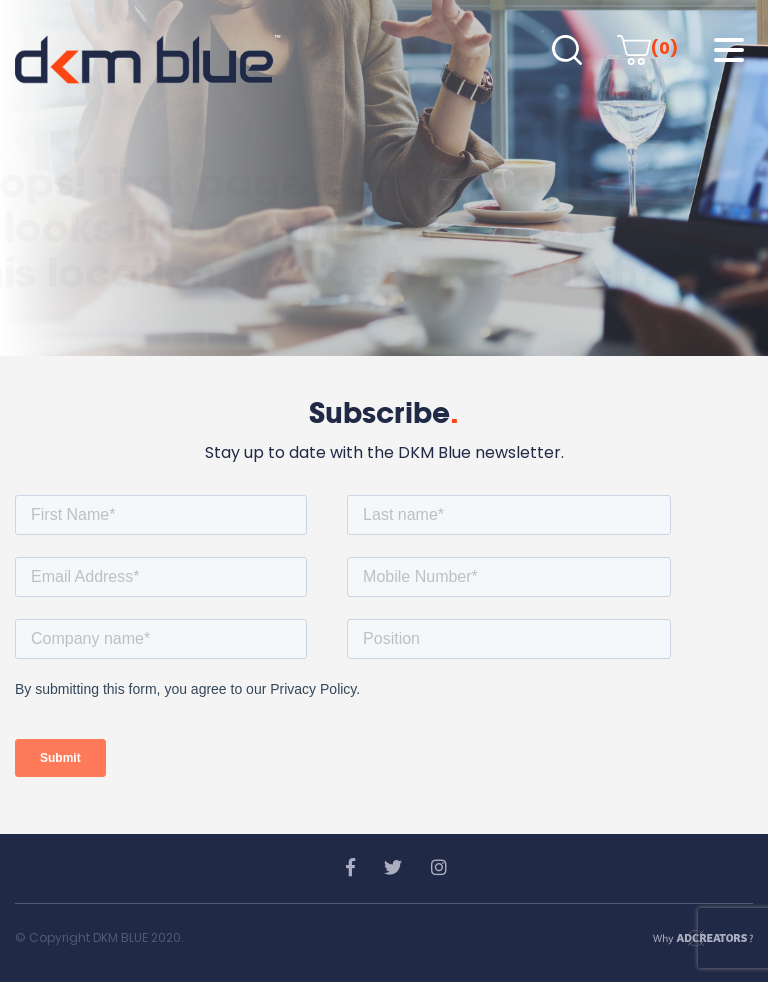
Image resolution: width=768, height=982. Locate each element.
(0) (647, 48)
